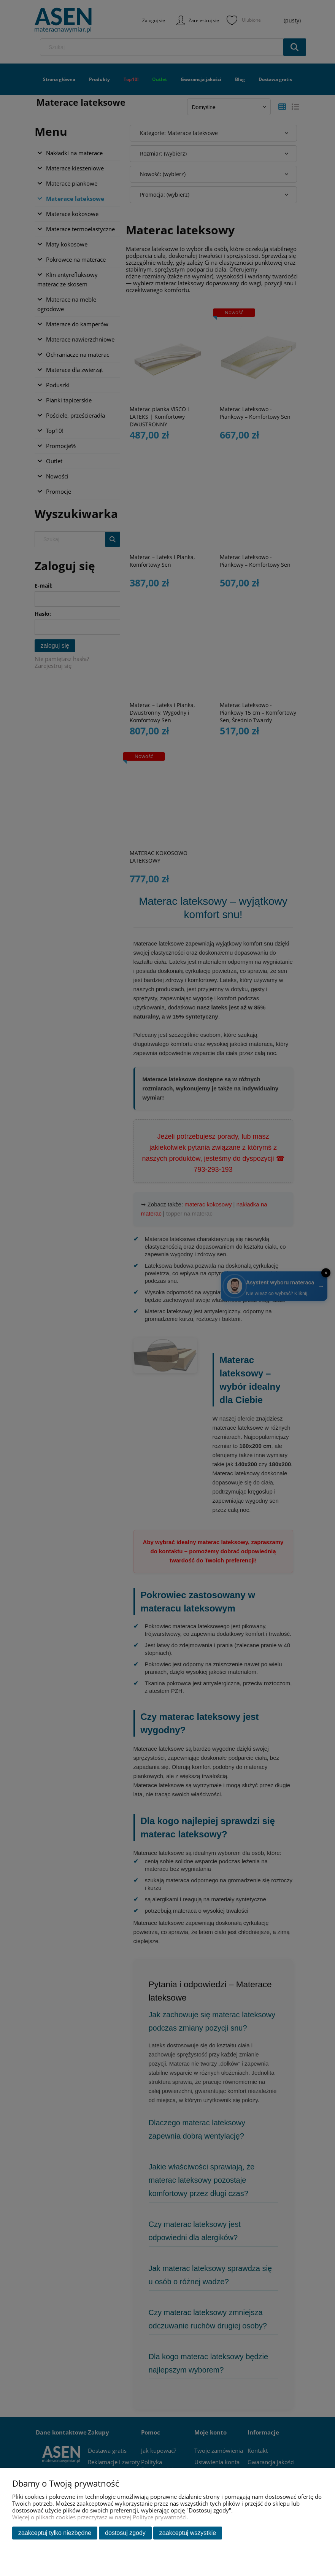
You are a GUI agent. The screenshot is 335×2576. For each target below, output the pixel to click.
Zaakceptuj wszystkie (187, 2533)
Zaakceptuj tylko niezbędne (54, 2533)
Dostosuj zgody (125, 2533)
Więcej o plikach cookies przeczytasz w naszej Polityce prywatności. (100, 2517)
